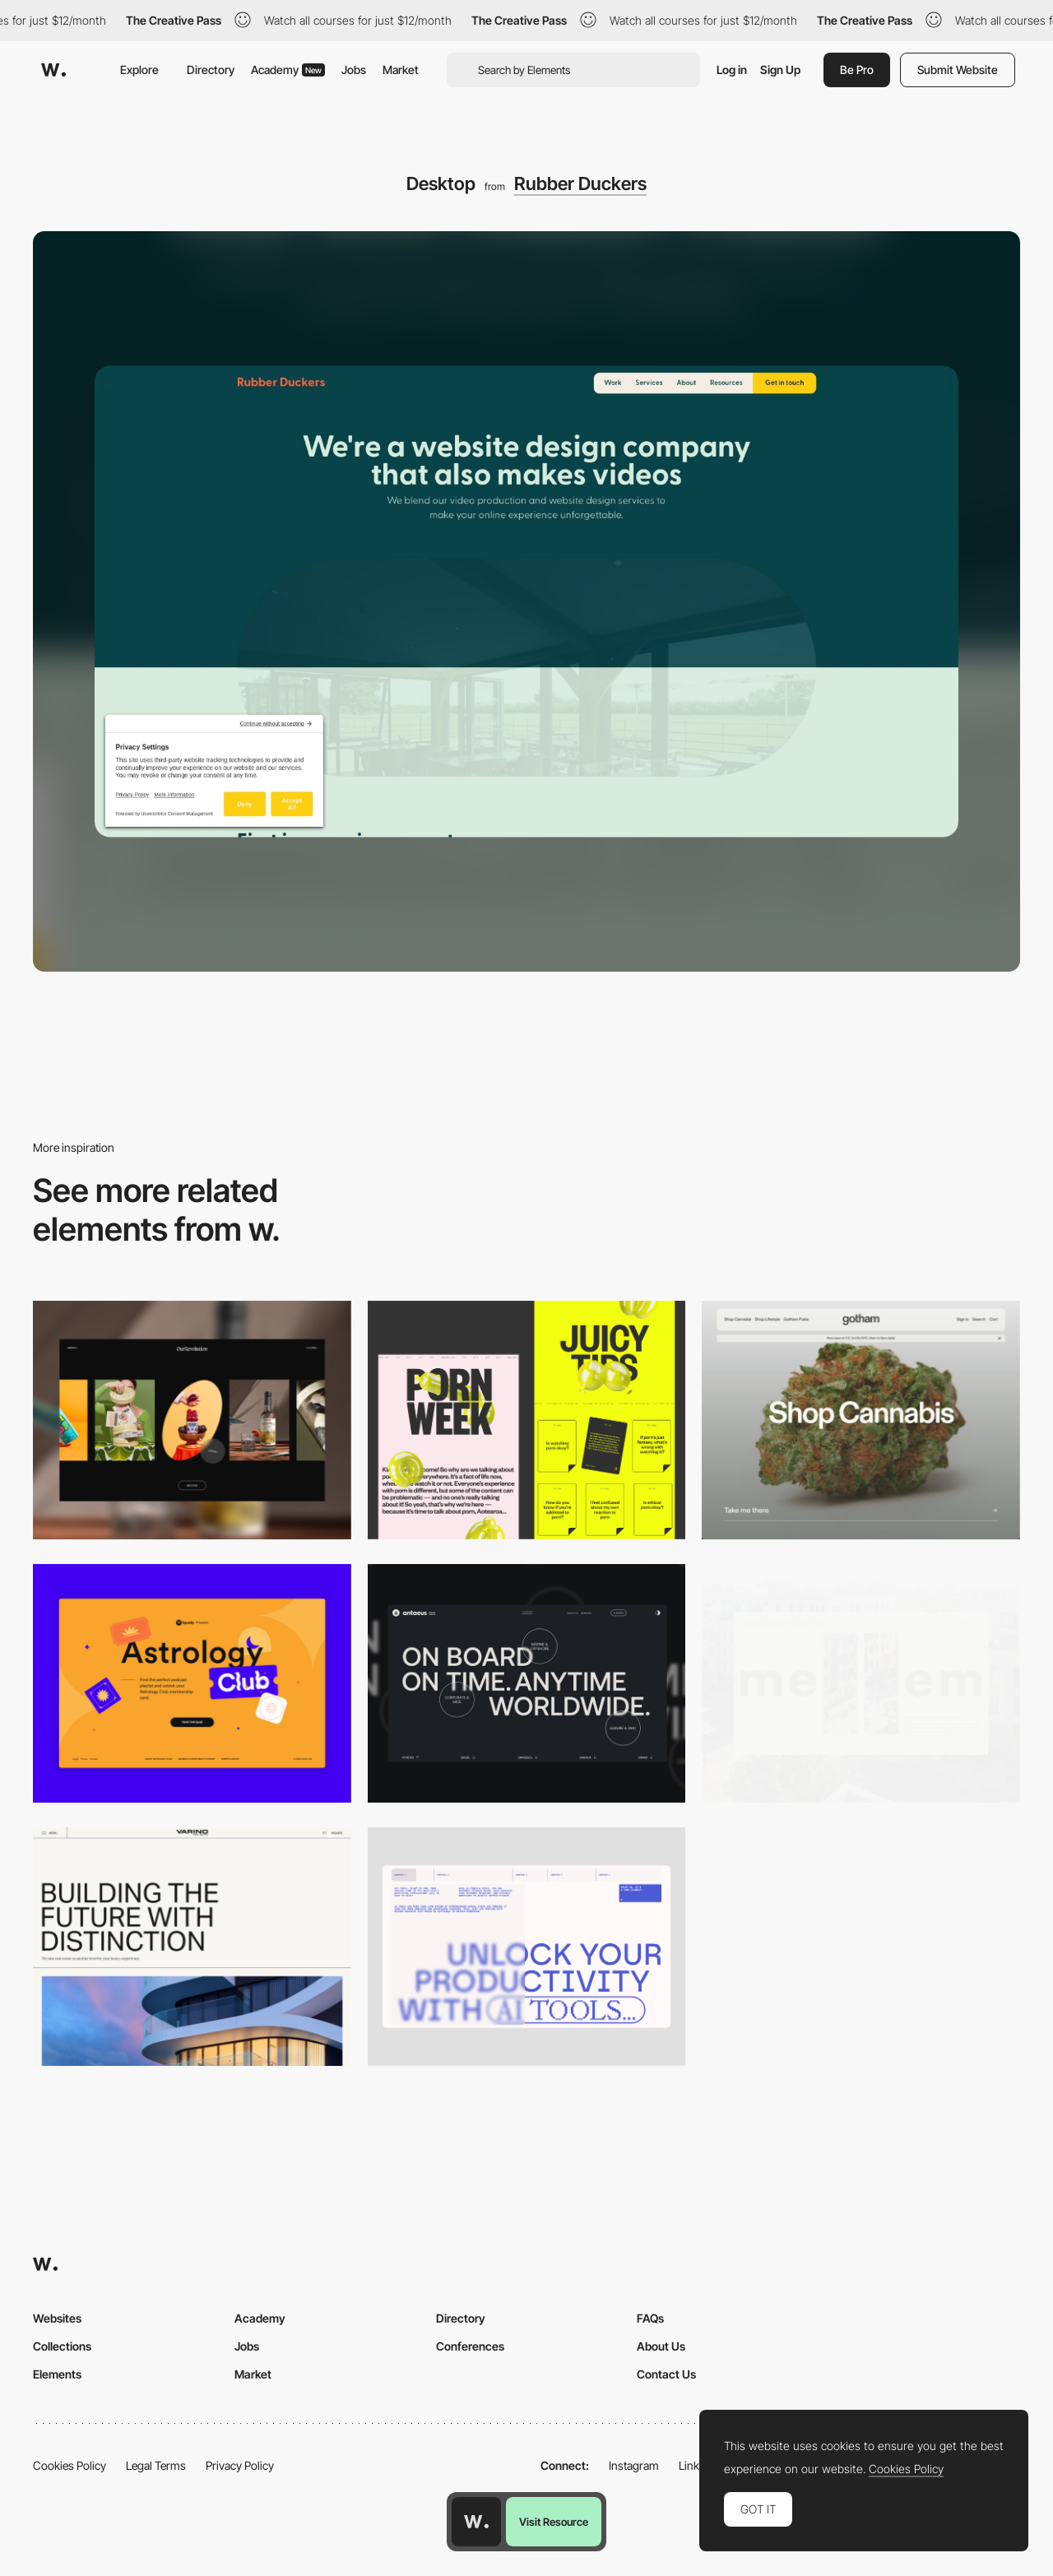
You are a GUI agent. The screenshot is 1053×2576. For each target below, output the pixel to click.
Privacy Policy (240, 2465)
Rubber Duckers (580, 183)
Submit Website (957, 70)
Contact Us (666, 2374)
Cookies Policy (69, 2465)
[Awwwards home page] (476, 2521)
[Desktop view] (527, 1420)
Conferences (470, 2346)
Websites (57, 2318)
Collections (62, 2346)
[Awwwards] (53, 70)
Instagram (634, 2465)
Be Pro (857, 70)
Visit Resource (553, 2521)
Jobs (353, 70)
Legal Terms (156, 2465)
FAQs (650, 2318)
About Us (661, 2346)
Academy (288, 70)
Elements (57, 2374)
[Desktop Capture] (192, 1683)
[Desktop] (192, 1420)
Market (401, 70)
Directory (210, 70)
